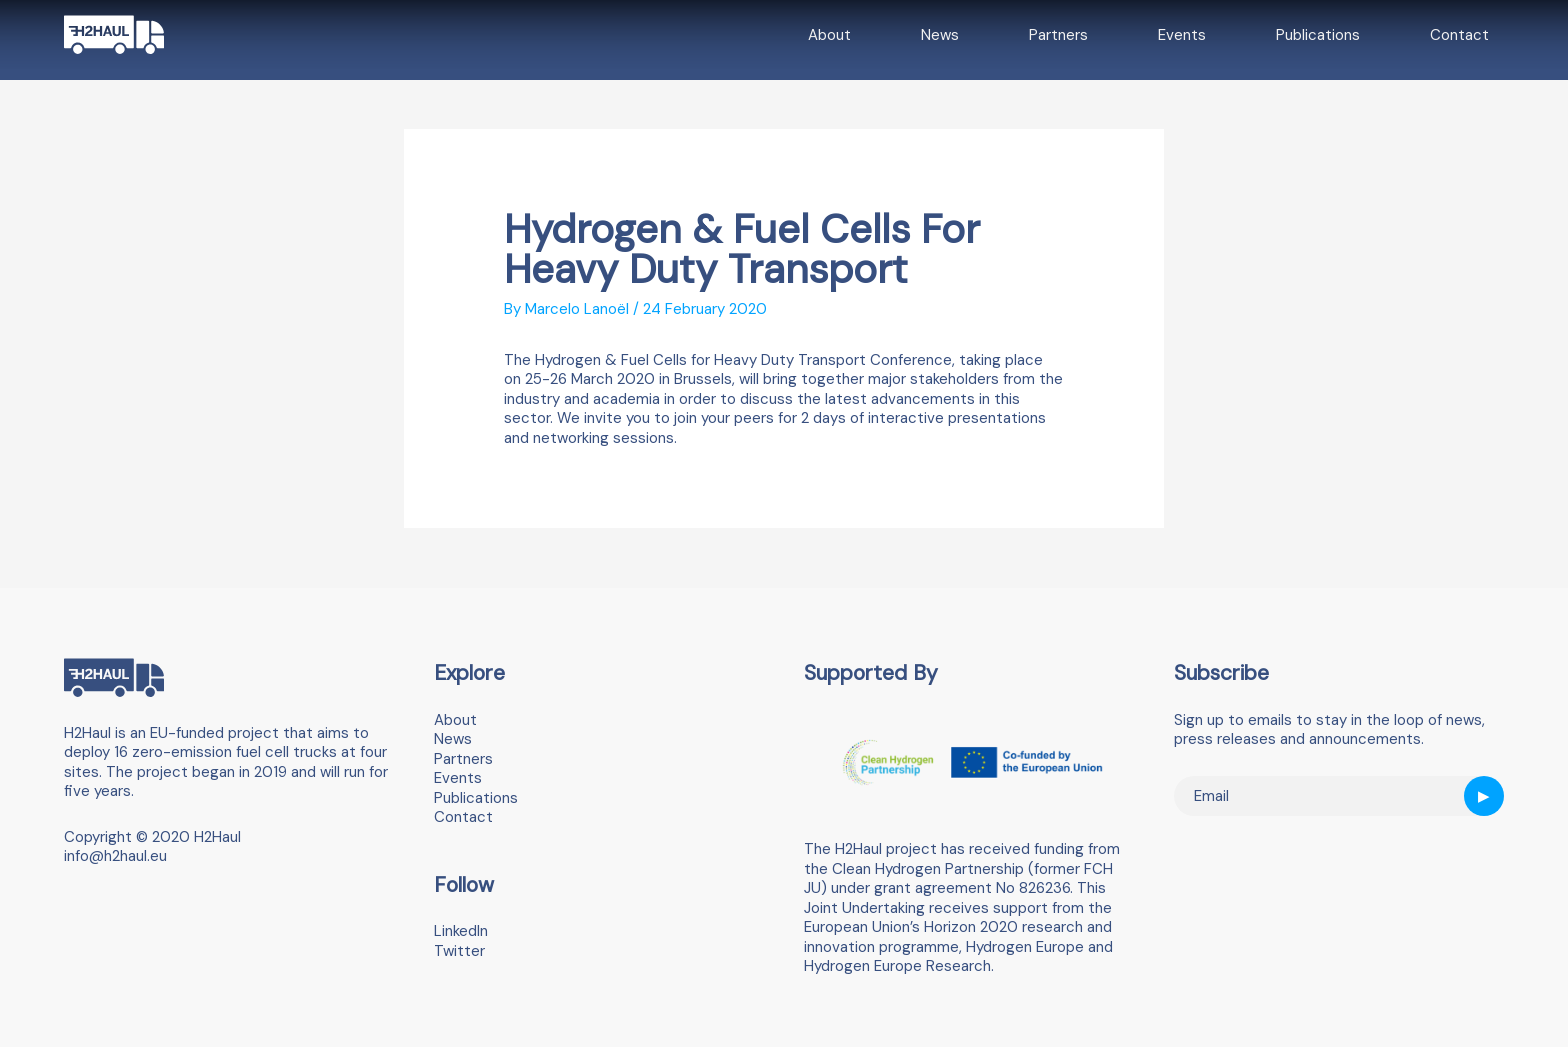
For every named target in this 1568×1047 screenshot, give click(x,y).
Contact (1459, 35)
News (940, 35)
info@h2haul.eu (115, 856)
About (829, 35)
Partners (1058, 35)
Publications (1318, 35)
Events (1182, 35)
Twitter (459, 951)
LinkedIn (461, 931)
